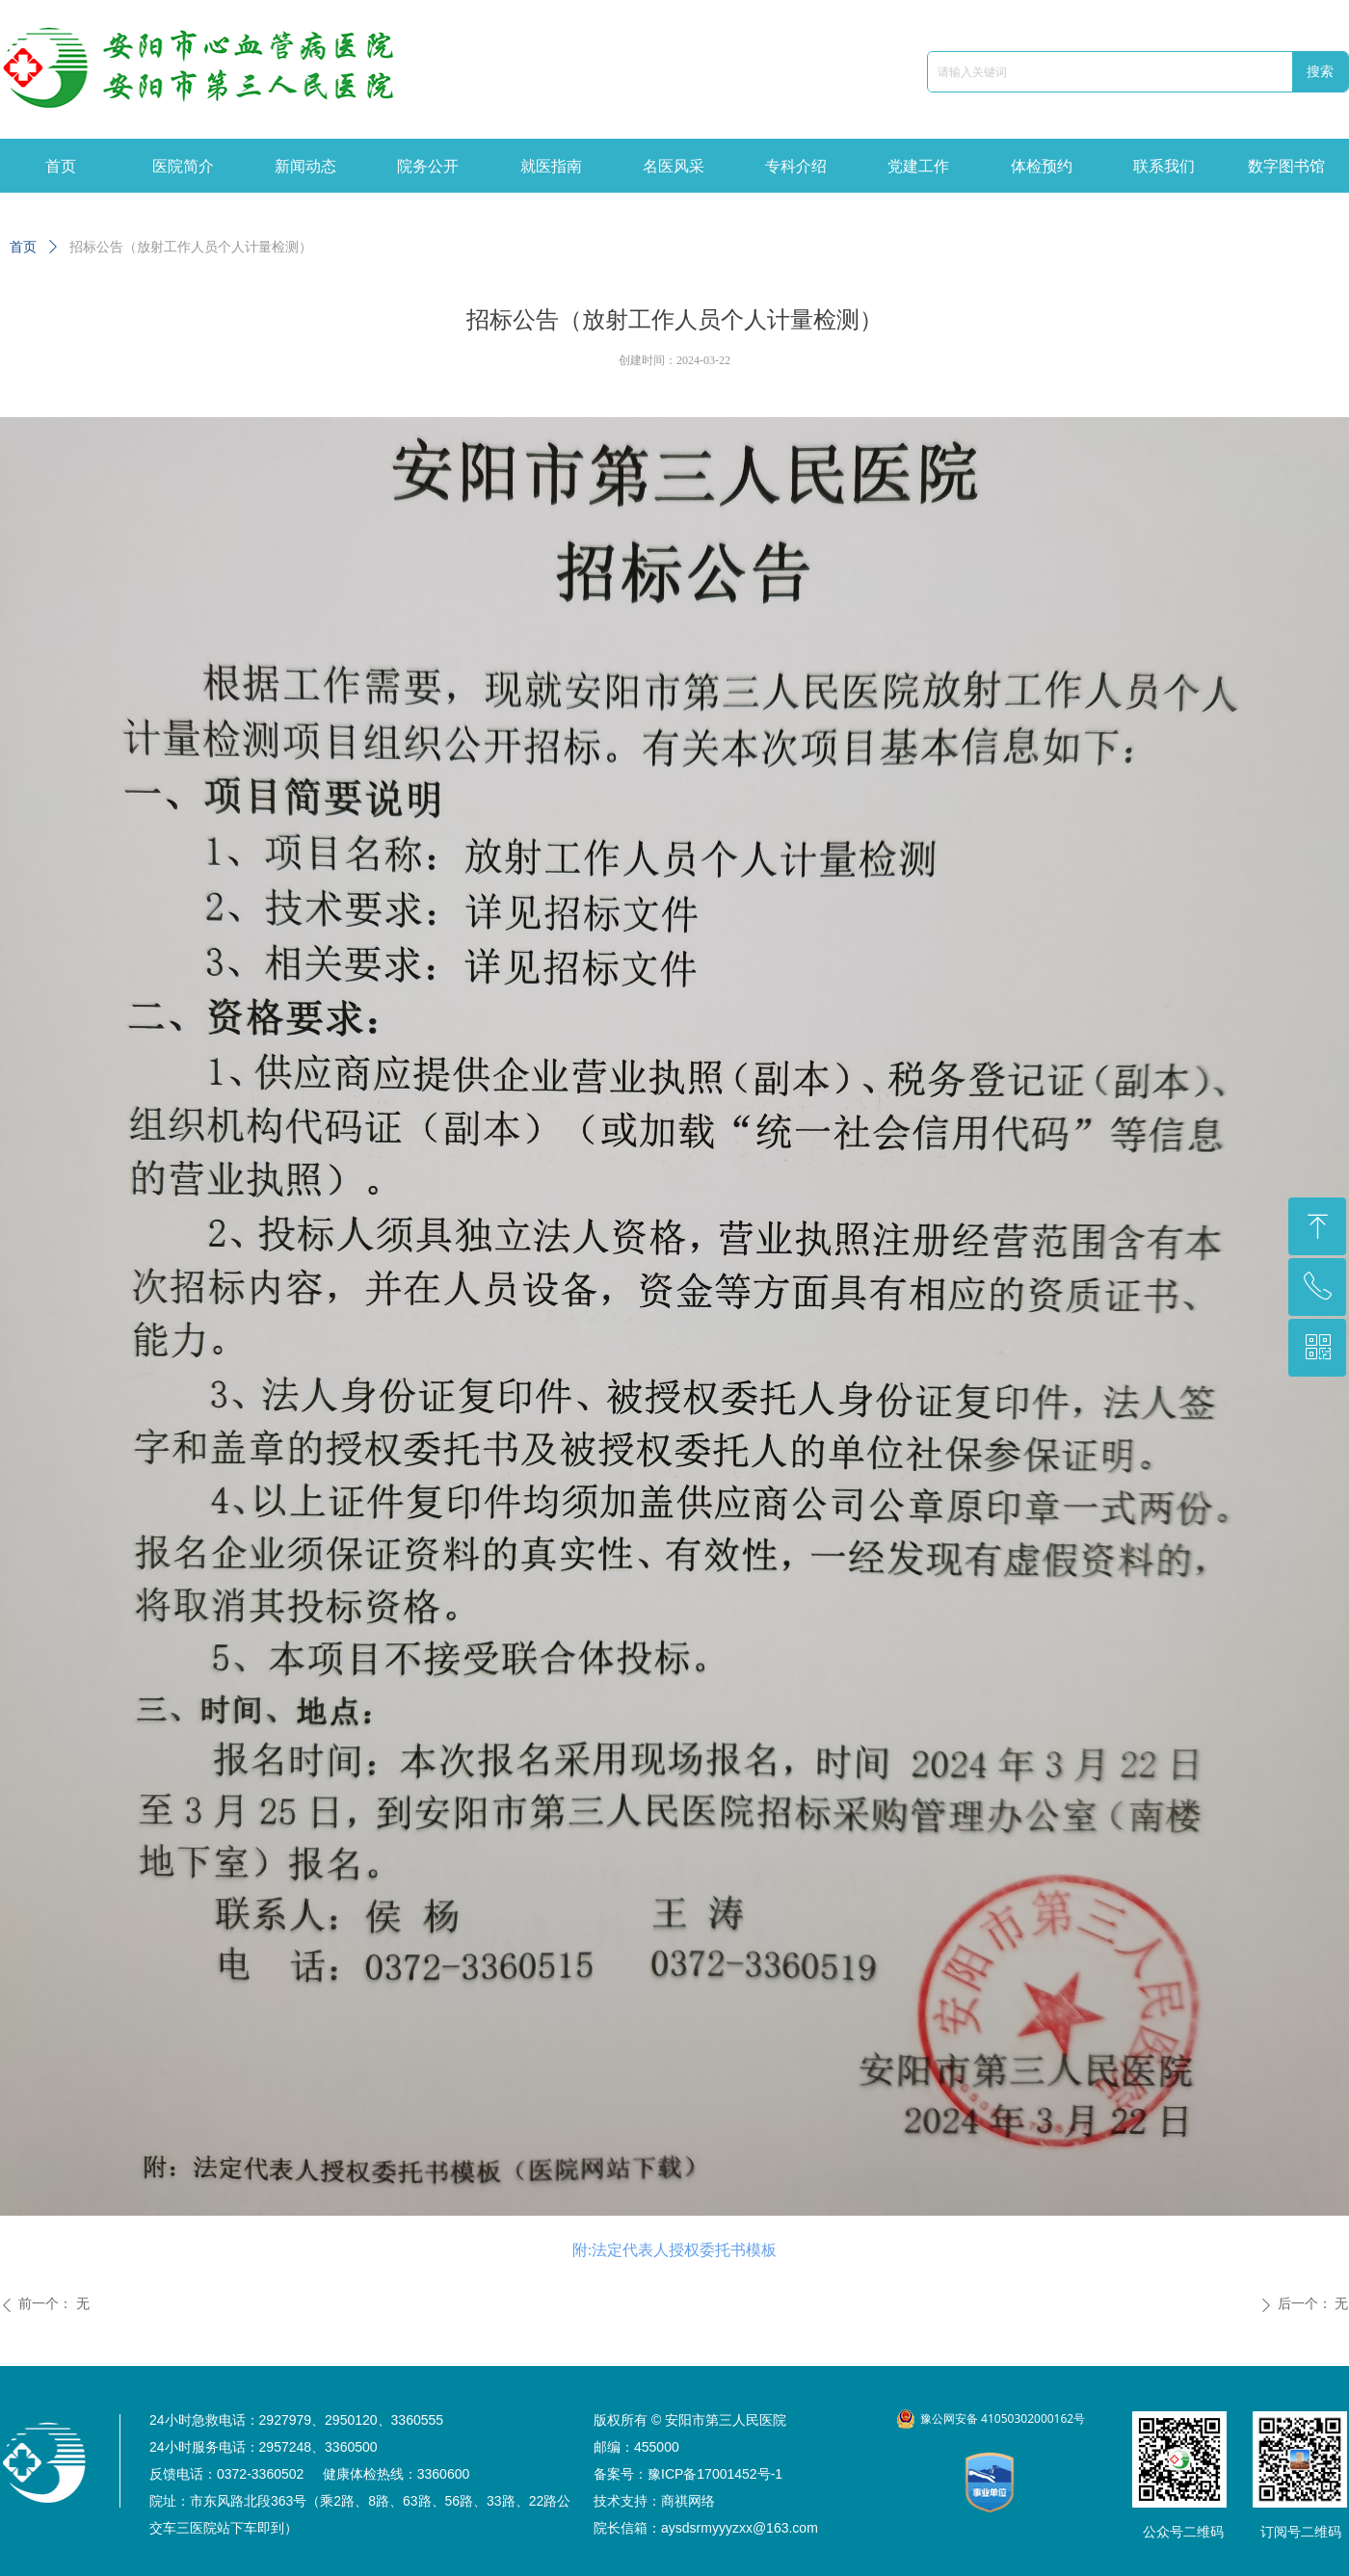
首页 (23, 247)
